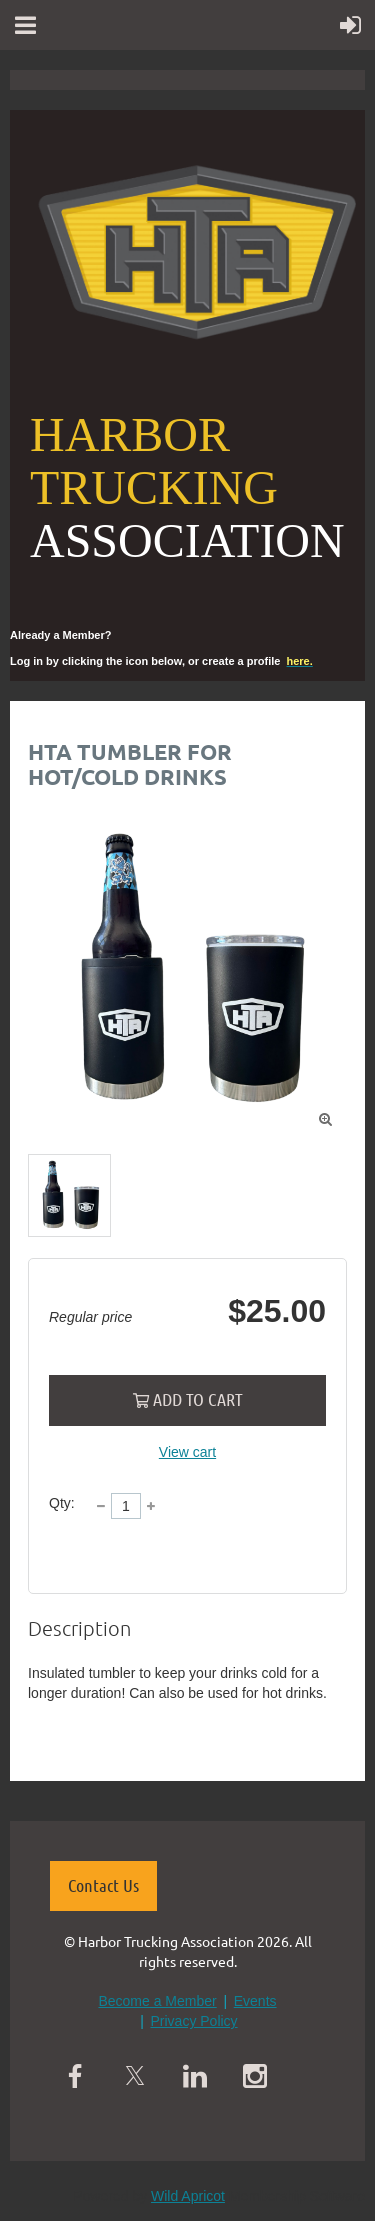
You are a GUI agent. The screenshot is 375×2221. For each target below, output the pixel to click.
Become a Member (157, 2001)
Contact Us (103, 1885)
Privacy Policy (193, 2021)
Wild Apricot (188, 2196)
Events (255, 2001)
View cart (187, 1452)
